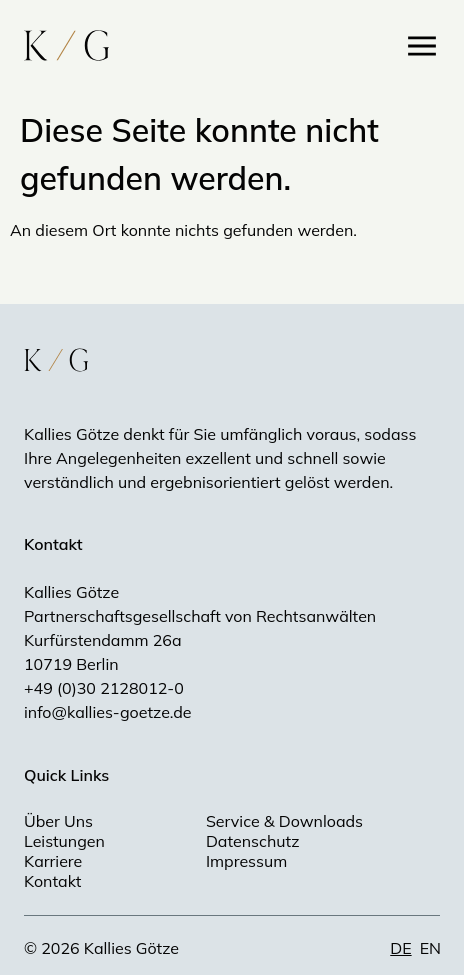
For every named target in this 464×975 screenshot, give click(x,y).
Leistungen (64, 841)
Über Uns (58, 821)
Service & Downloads (284, 821)
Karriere (53, 861)
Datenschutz (253, 841)
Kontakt (52, 881)
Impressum (246, 861)
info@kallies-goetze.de (107, 712)
